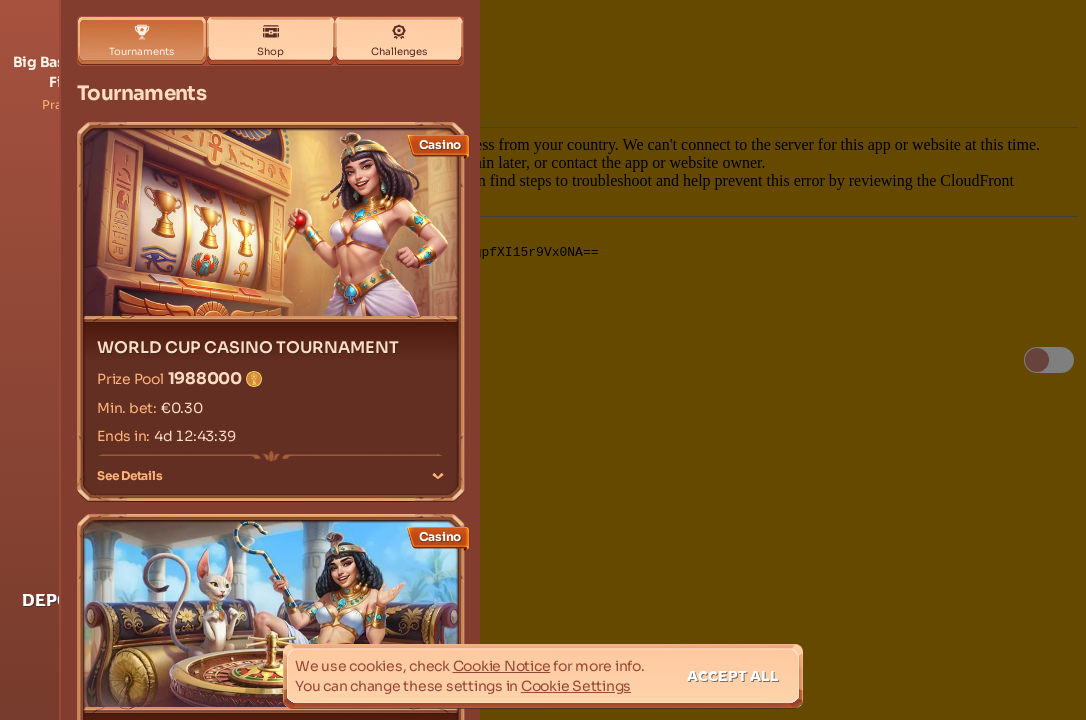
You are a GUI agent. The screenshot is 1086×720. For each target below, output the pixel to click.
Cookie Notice (502, 666)
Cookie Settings (576, 686)
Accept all (733, 675)
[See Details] (438, 476)
